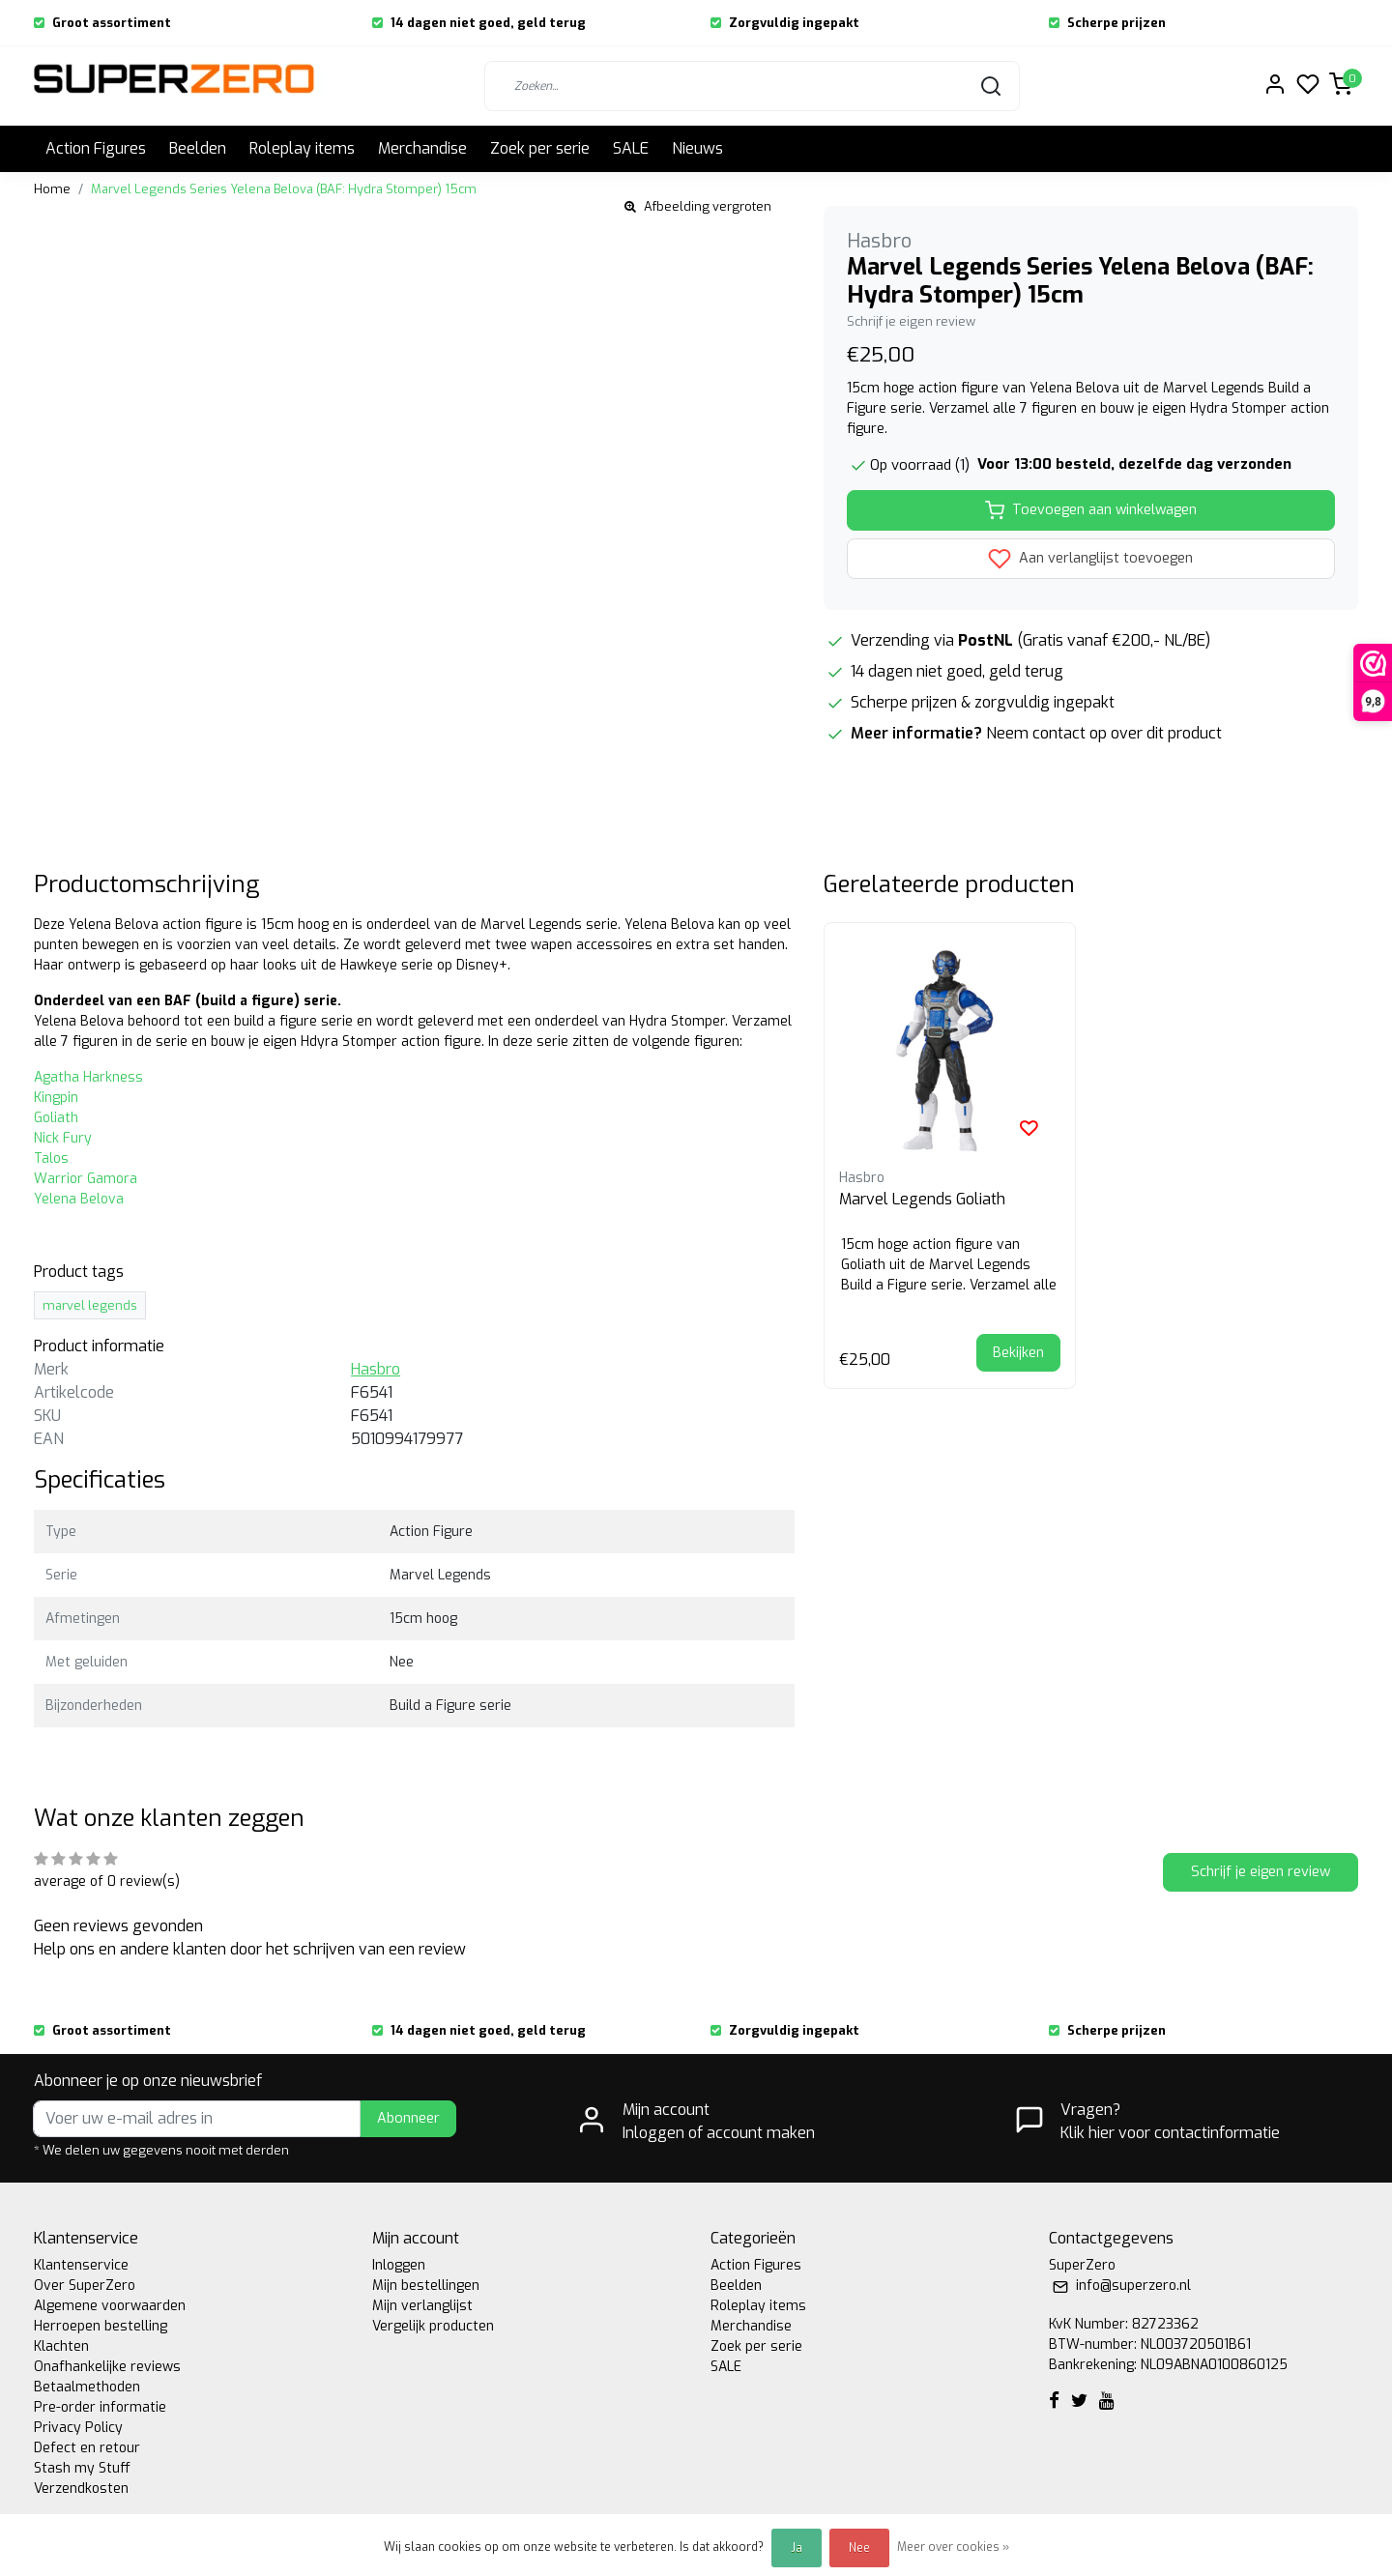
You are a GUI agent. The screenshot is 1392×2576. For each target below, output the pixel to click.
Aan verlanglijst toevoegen (1090, 558)
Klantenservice (81, 2265)
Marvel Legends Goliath (922, 1199)
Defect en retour (87, 2448)
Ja (796, 2548)
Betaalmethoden (87, 2387)
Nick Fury (63, 1138)
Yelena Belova (79, 1199)
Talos (51, 1158)
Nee (859, 2548)
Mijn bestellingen (425, 2285)
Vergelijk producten (433, 2326)
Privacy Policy (78, 2427)
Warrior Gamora (85, 1179)
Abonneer (408, 2118)
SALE (631, 148)
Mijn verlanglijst (422, 2306)
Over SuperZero (84, 2285)
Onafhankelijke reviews (107, 2367)
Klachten (61, 2346)
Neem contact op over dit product (1104, 733)
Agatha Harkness (88, 1077)
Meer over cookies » (953, 2547)
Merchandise (422, 148)
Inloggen (398, 2265)
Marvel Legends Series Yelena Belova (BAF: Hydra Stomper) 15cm (284, 189)
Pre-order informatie (100, 2407)
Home (52, 189)
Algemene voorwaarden (110, 2306)
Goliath (56, 1118)
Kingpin (56, 1097)
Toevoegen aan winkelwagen (1091, 510)
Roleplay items (302, 148)
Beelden (197, 148)
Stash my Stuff (82, 2468)
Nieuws (697, 148)
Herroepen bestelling (100, 2326)
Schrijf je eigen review (911, 321)
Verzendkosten (81, 2488)
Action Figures (95, 148)
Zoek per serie (540, 148)
